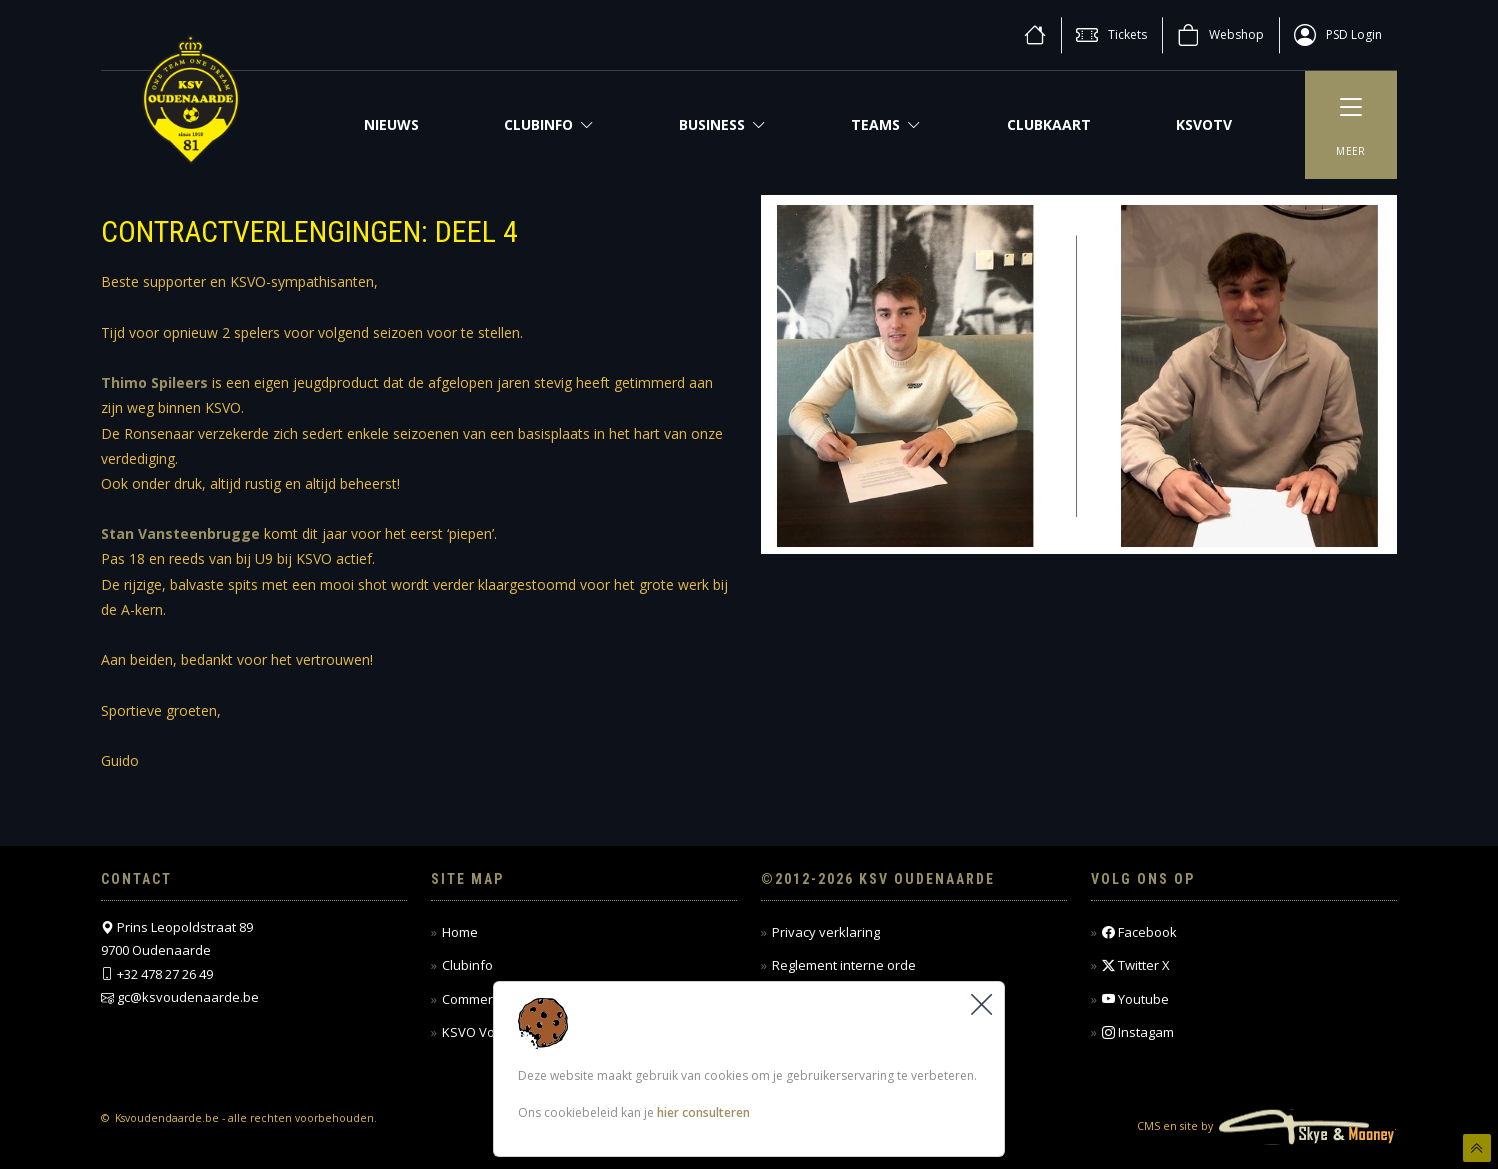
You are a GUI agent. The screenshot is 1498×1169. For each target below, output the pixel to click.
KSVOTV (1204, 124)
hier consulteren (703, 1113)
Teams (886, 124)
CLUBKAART (1049, 124)
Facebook (1139, 932)
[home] (1035, 35)
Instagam (1138, 1032)
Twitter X (1136, 965)
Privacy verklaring (826, 932)
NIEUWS (391, 124)
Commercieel (481, 999)
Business (722, 124)
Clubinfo (549, 124)
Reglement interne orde (844, 965)
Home (460, 932)
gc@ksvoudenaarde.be (188, 997)
